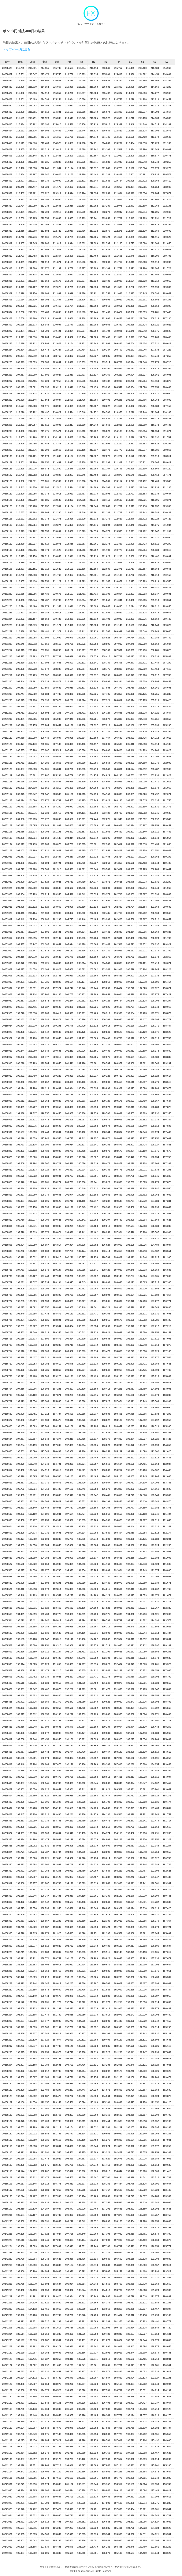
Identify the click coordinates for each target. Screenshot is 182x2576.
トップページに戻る (16, 49)
